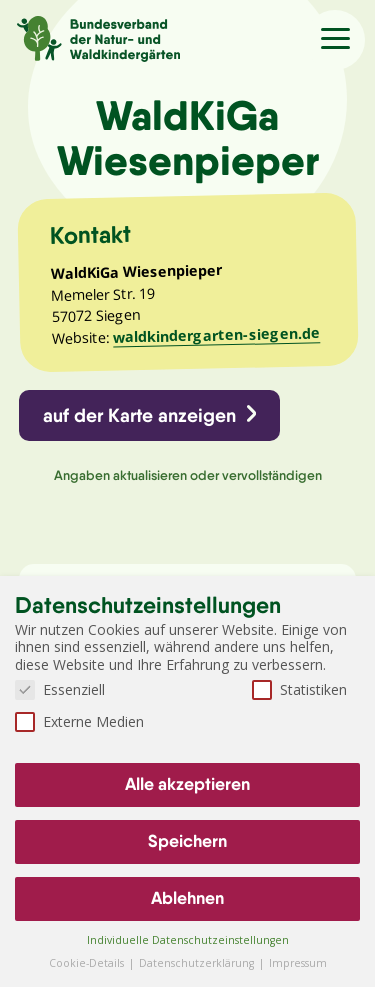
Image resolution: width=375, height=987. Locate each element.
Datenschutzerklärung (198, 963)
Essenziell (60, 689)
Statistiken (299, 689)
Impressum (298, 963)
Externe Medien (79, 721)
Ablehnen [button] (187, 898)
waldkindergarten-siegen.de (216, 334)
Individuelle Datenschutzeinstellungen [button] (188, 940)
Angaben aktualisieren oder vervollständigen (188, 475)
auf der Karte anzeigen (139, 415)
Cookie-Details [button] (88, 963)
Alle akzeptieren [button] (187, 784)
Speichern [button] (187, 841)
